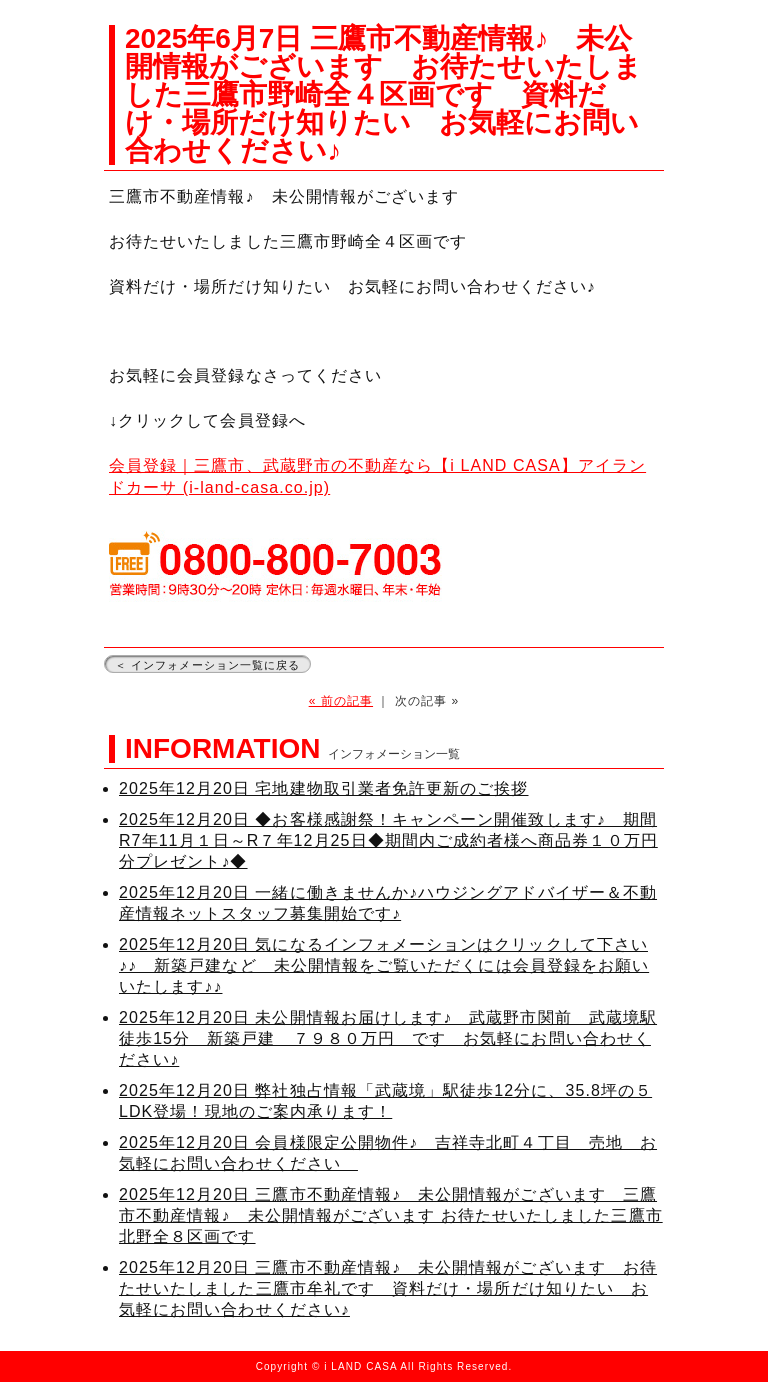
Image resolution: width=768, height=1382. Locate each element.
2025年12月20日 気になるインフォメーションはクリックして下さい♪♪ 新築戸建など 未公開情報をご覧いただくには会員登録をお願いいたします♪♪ (384, 965)
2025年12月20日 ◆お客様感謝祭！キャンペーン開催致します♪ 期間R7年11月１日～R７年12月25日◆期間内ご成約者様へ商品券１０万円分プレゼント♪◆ (388, 840)
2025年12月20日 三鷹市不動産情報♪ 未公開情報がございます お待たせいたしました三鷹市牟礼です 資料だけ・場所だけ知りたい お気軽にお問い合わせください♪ (388, 1288)
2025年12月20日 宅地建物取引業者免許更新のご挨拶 (324, 788)
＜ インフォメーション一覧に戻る (207, 665)
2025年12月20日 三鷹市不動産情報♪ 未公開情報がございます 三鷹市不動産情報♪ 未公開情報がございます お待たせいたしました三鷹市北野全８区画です (391, 1215)
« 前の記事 (341, 701)
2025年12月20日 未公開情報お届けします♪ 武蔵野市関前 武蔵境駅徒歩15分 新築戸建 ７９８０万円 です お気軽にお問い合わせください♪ (388, 1038)
